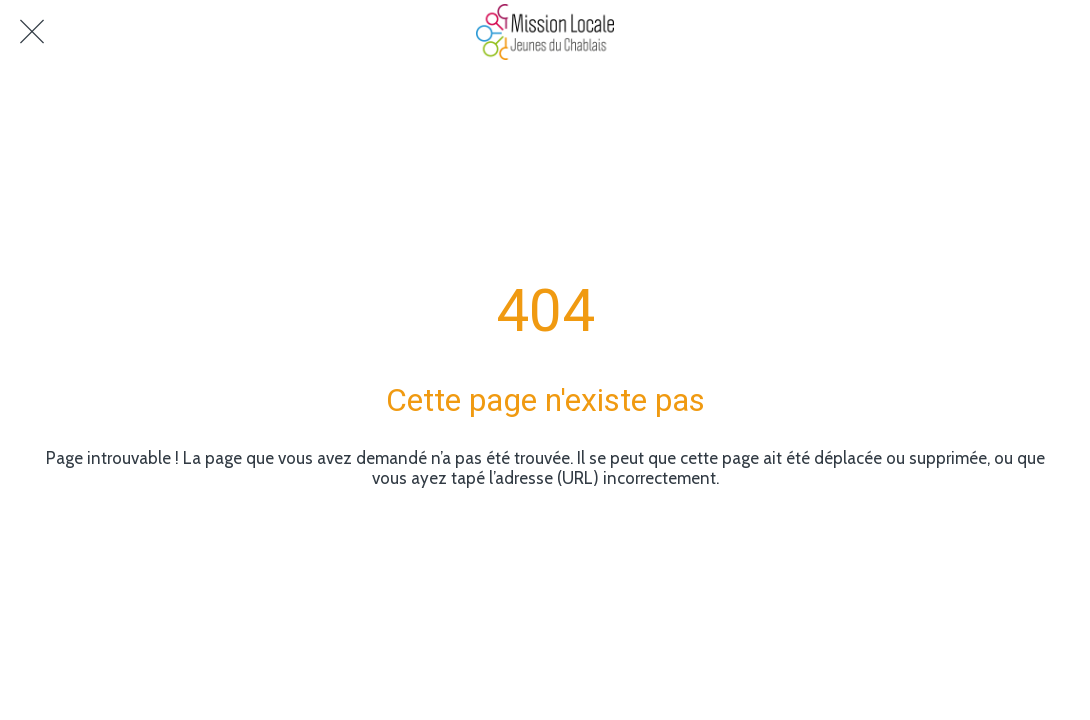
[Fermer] (32, 32)
